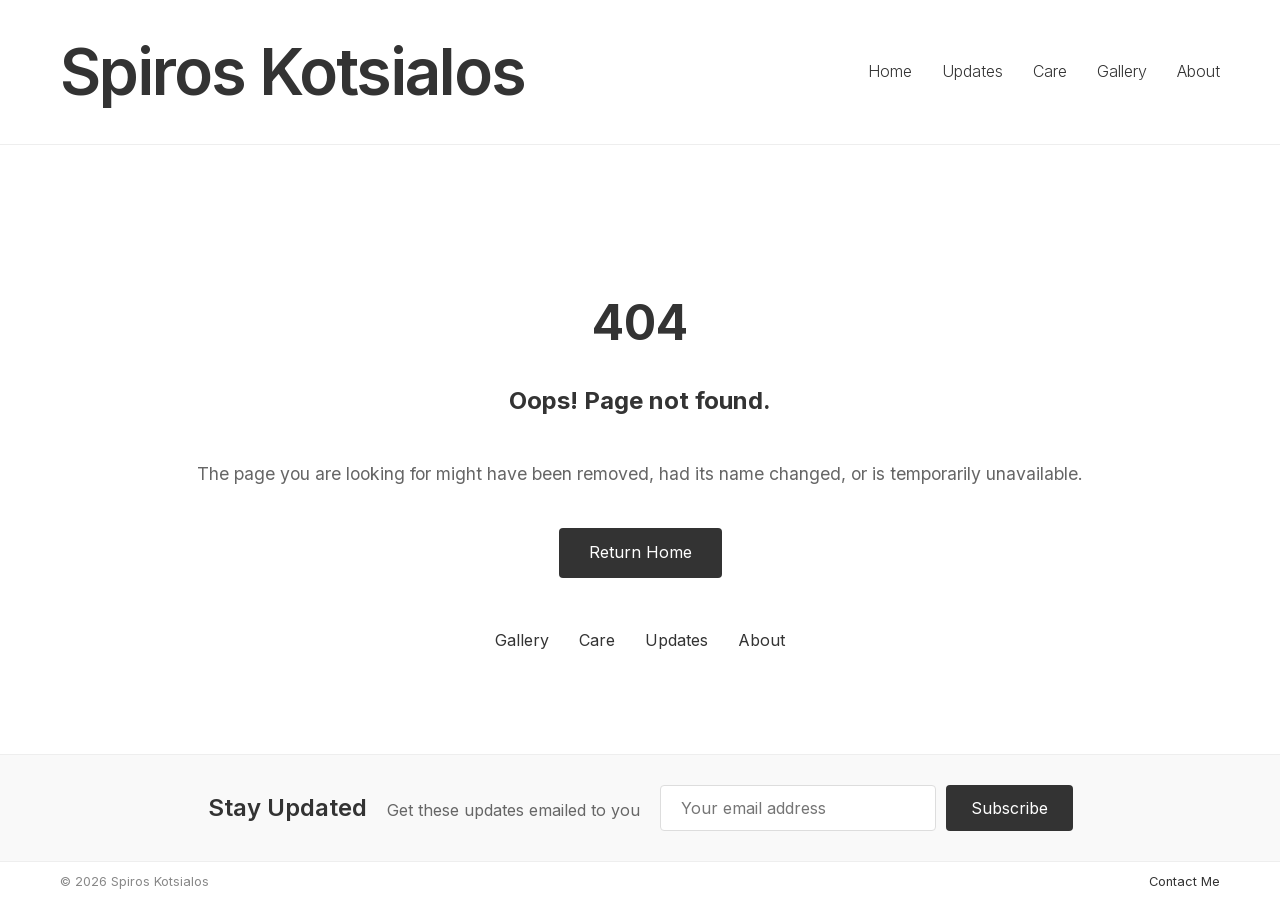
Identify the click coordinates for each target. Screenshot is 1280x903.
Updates (972, 71)
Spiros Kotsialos (292, 71)
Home (890, 71)
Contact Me (1184, 881)
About (1198, 71)
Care (1050, 71)
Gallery (1122, 71)
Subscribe (1009, 808)
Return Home (640, 552)
